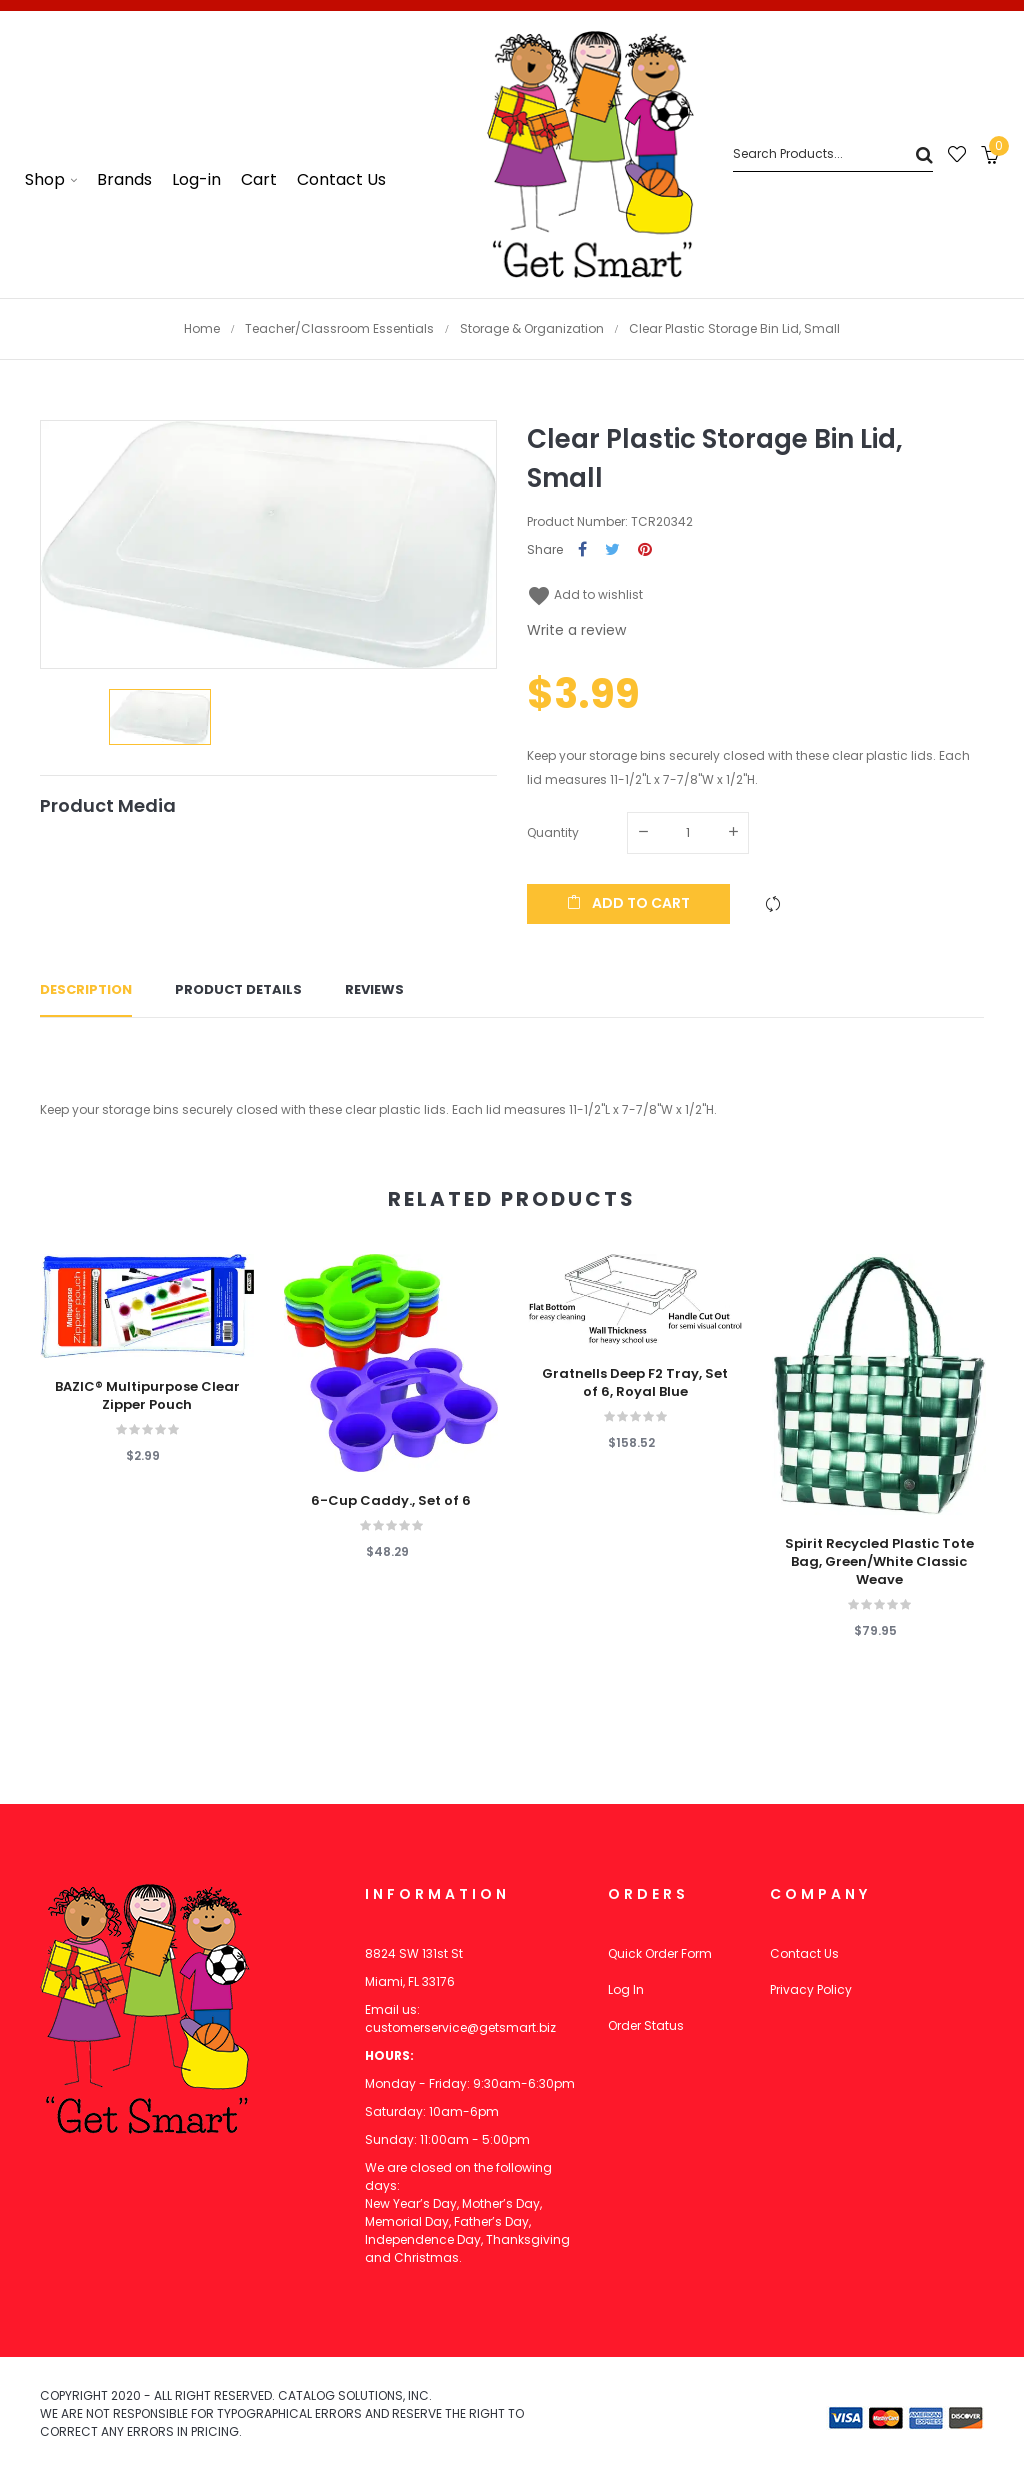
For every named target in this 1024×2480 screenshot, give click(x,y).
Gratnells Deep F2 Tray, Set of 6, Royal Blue (635, 1383)
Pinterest (645, 550)
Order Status (646, 2025)
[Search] (833, 154)
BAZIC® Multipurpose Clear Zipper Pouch (147, 1396)
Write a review (576, 630)
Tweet (612, 550)
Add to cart (628, 903)
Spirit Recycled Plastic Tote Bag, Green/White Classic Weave (879, 1562)
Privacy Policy (811, 1989)
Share (582, 550)
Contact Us (804, 1953)
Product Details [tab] (238, 989)
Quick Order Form (660, 1953)
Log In (626, 1989)
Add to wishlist (585, 594)
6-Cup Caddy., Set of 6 (391, 1501)
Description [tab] (86, 989)
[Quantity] (688, 833)
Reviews (374, 989)
